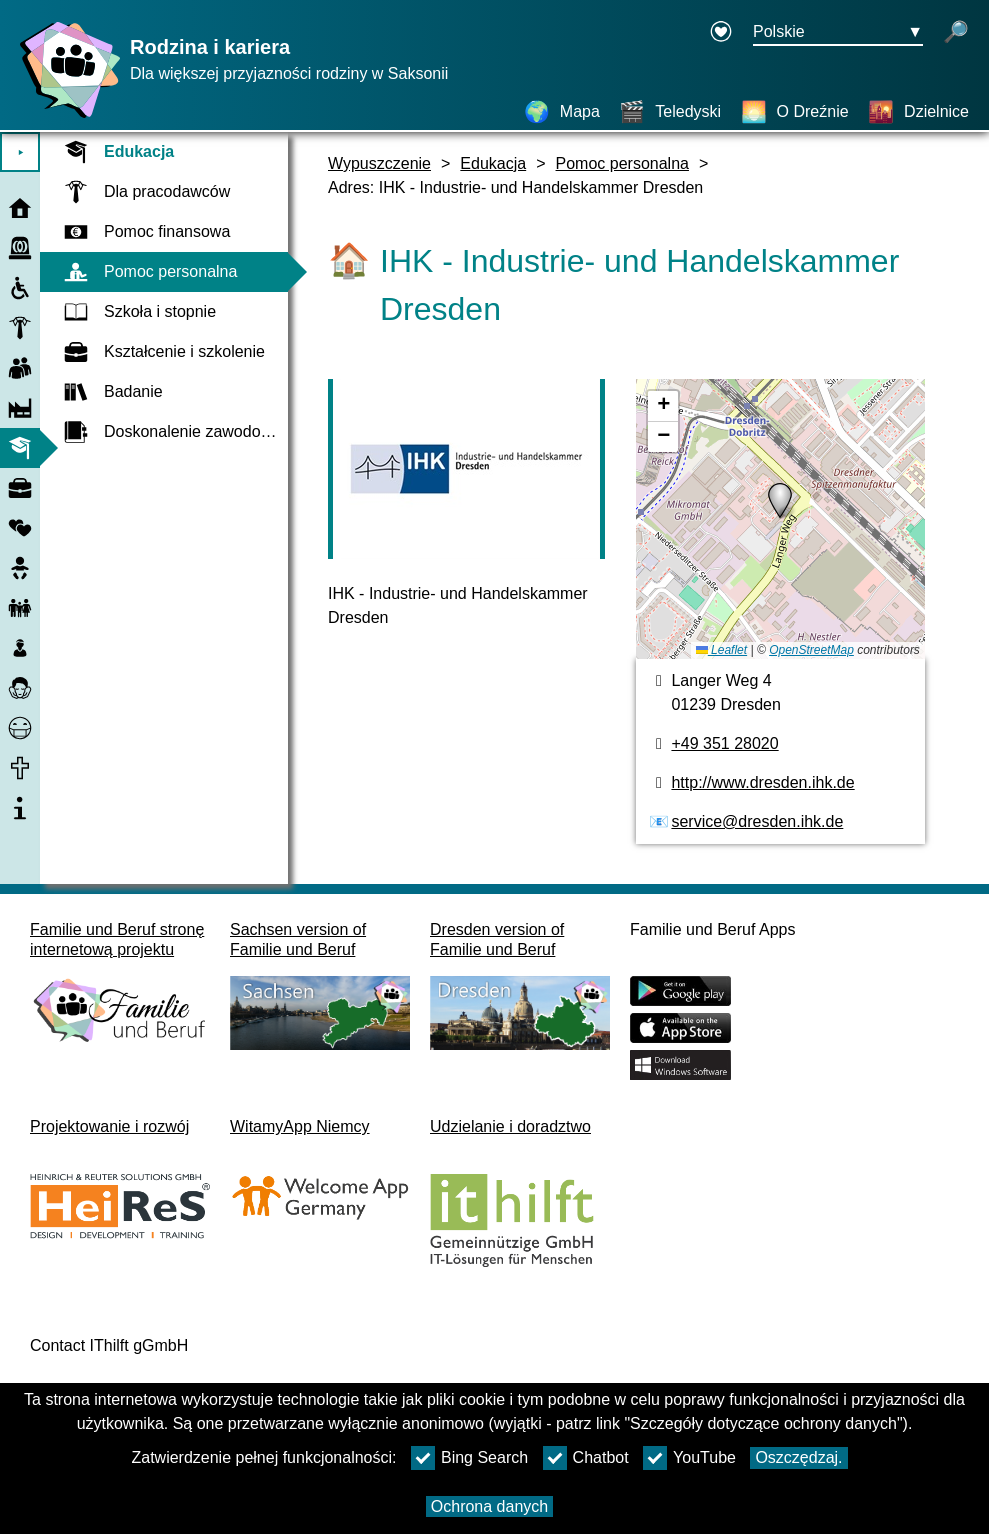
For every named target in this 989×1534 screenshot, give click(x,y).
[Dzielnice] (918, 112)
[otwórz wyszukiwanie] (956, 33)
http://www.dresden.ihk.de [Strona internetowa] (762, 782)
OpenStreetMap (811, 650)
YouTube (689, 1458)
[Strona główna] (65, 117)
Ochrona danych (489, 1506)
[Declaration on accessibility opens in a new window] (721, 33)
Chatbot (586, 1458)
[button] (780, 501)
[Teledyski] (670, 112)
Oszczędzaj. (798, 1457)
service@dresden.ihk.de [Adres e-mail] (757, 821)
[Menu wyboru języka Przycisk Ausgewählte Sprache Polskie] (838, 33)
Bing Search (469, 1458)
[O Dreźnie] (795, 112)
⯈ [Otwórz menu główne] (20, 152)
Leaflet (721, 650)
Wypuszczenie (379, 163)
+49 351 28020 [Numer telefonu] (724, 743)
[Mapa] (562, 112)
